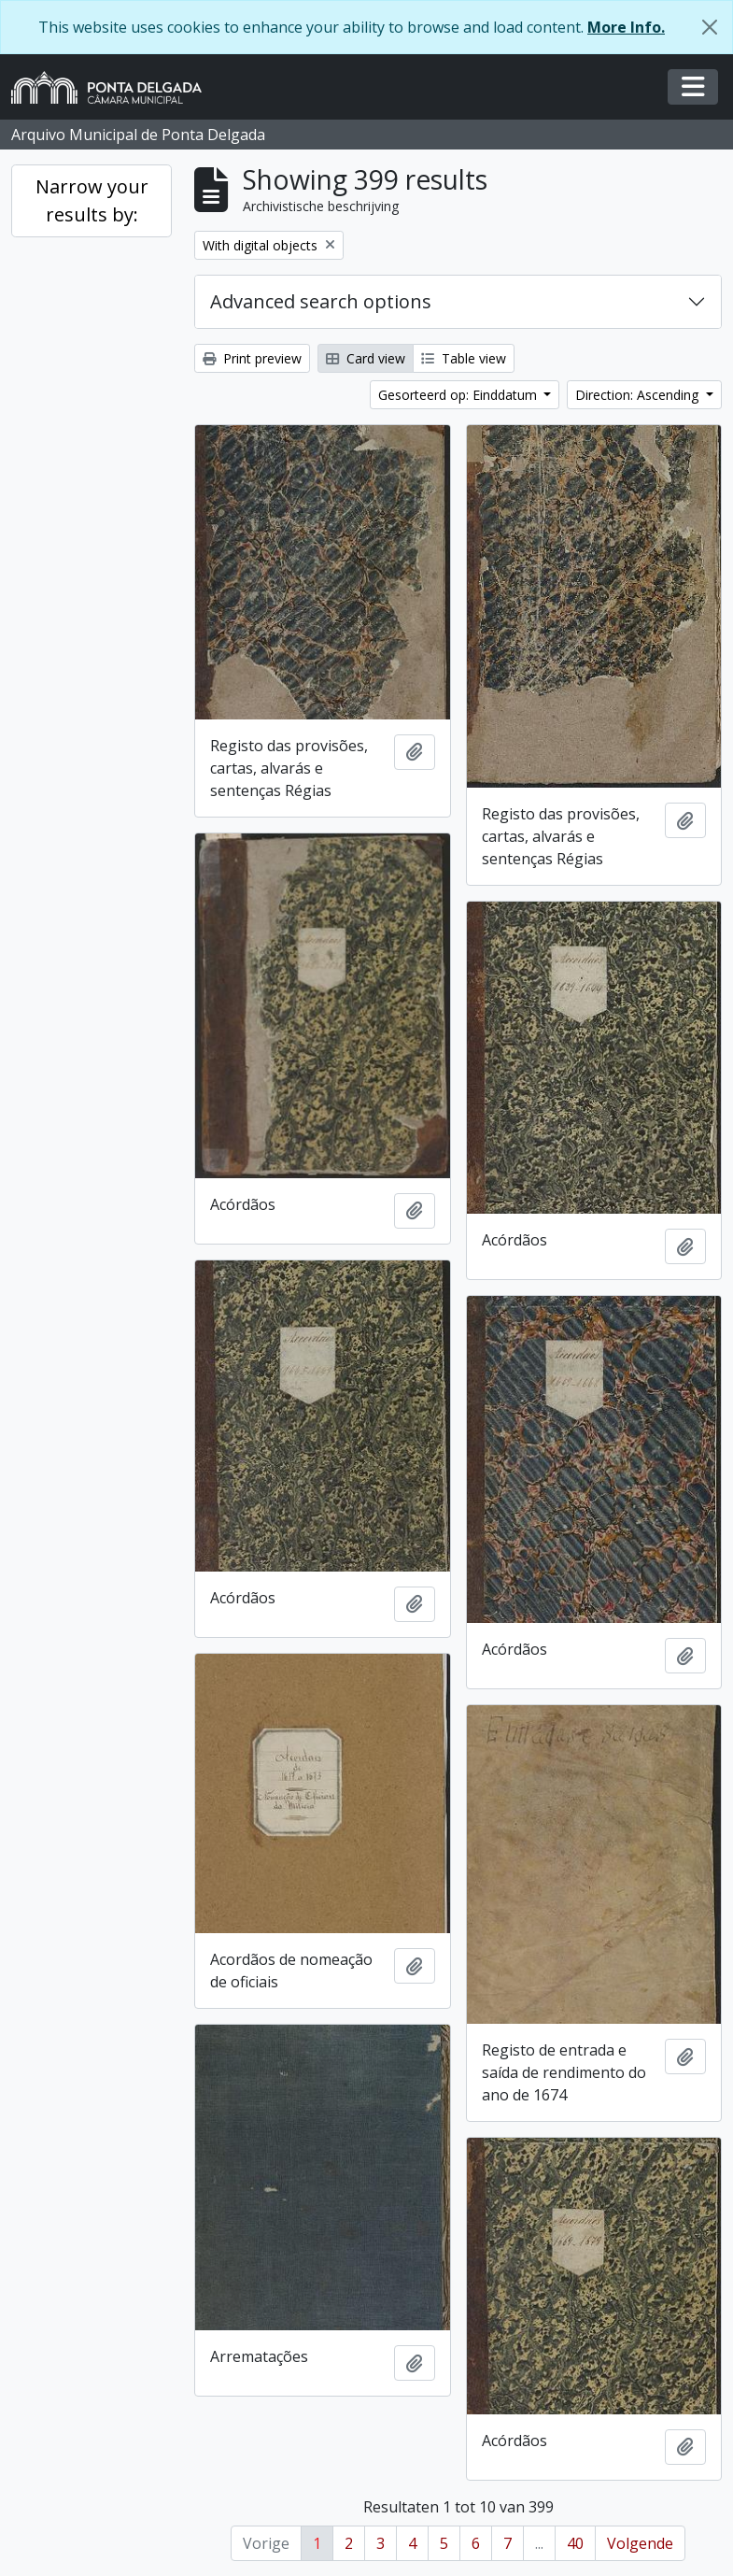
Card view (365, 358)
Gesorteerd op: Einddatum (459, 395)
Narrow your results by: (91, 200)
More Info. (626, 27)
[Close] (709, 27)
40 (575, 2543)
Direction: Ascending (638, 395)
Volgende (640, 2543)
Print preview (252, 358)
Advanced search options (320, 301)
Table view (463, 358)
